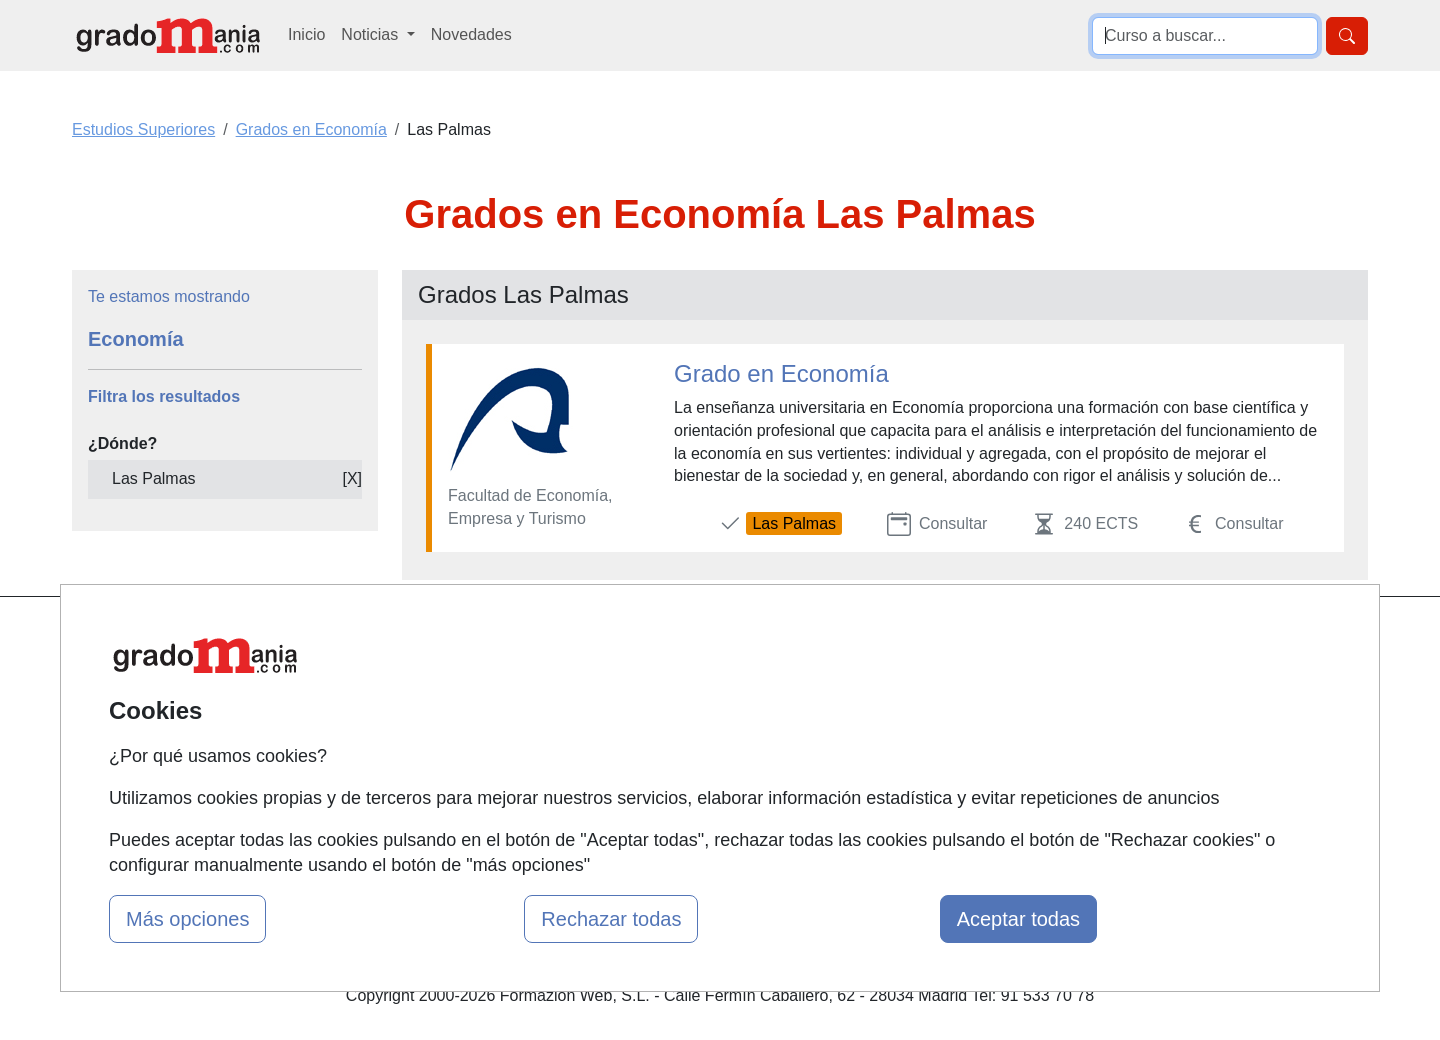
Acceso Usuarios (478, 755)
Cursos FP (676, 677)
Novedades (471, 34)
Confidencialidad (917, 677)
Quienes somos (473, 677)
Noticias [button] (371, 34)
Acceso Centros (474, 794)
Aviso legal (896, 716)
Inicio (306, 34)
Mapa (438, 638)
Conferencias (685, 716)
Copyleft (887, 755)
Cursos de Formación (714, 755)
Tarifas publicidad (480, 716)
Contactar (892, 638)
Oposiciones (682, 794)
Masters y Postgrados (715, 638)
